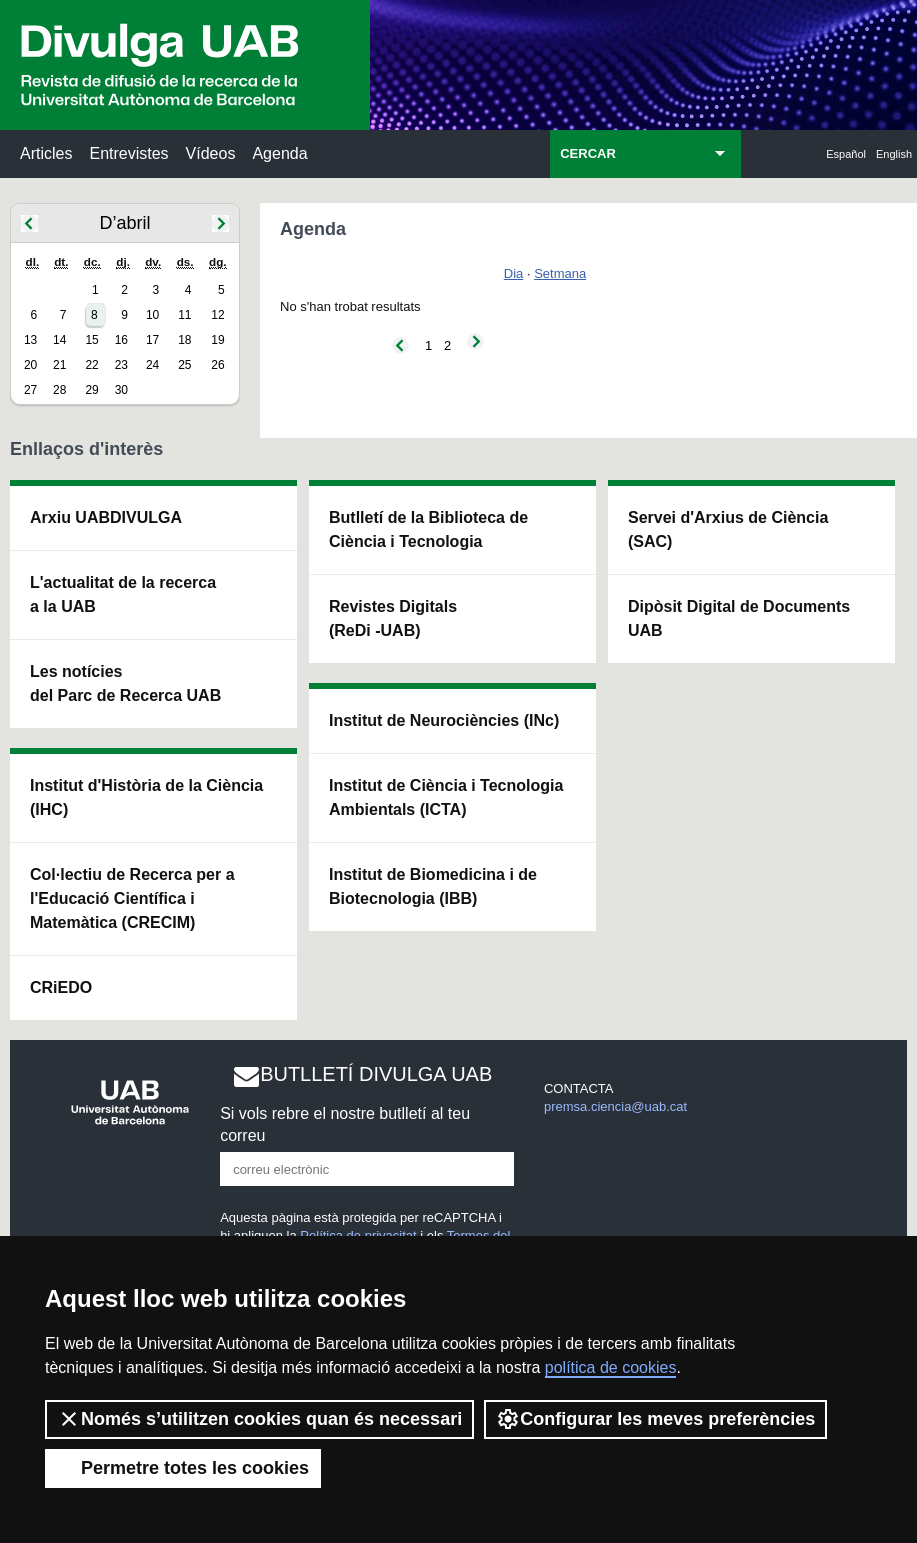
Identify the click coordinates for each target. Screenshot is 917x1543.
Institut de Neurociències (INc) (444, 720)
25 (184, 365)
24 (152, 365)
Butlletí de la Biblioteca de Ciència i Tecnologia (428, 529)
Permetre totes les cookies (183, 1468)
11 (184, 315)
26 (217, 365)
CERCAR (588, 153)
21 (59, 365)
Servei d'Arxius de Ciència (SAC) (728, 529)
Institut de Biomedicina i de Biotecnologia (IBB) (433, 886)
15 (91, 340)
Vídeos (211, 153)
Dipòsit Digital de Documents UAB (739, 618)
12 (217, 315)
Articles (46, 153)
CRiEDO (61, 987)
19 (217, 340)
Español (846, 154)
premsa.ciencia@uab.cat (615, 1106)
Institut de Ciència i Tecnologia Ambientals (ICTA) (446, 797)
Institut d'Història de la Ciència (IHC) (146, 797)
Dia (514, 273)
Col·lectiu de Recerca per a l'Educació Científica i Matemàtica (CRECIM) (132, 898)
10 (152, 315)
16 (121, 340)
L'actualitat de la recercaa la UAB (123, 594)
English (894, 154)
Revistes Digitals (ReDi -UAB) (393, 618)
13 (30, 340)
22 (91, 365)
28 (59, 390)
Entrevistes (128, 153)
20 (30, 365)
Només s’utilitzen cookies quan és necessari (259, 1419)
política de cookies (611, 1367)
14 (59, 340)
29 (91, 390)
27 (30, 390)
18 (184, 340)
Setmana (560, 273)
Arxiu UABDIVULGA (106, 517)
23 (121, 365)
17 (152, 340)
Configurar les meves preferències (655, 1419)
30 (121, 390)
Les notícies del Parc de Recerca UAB (125, 683)
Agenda (279, 153)
